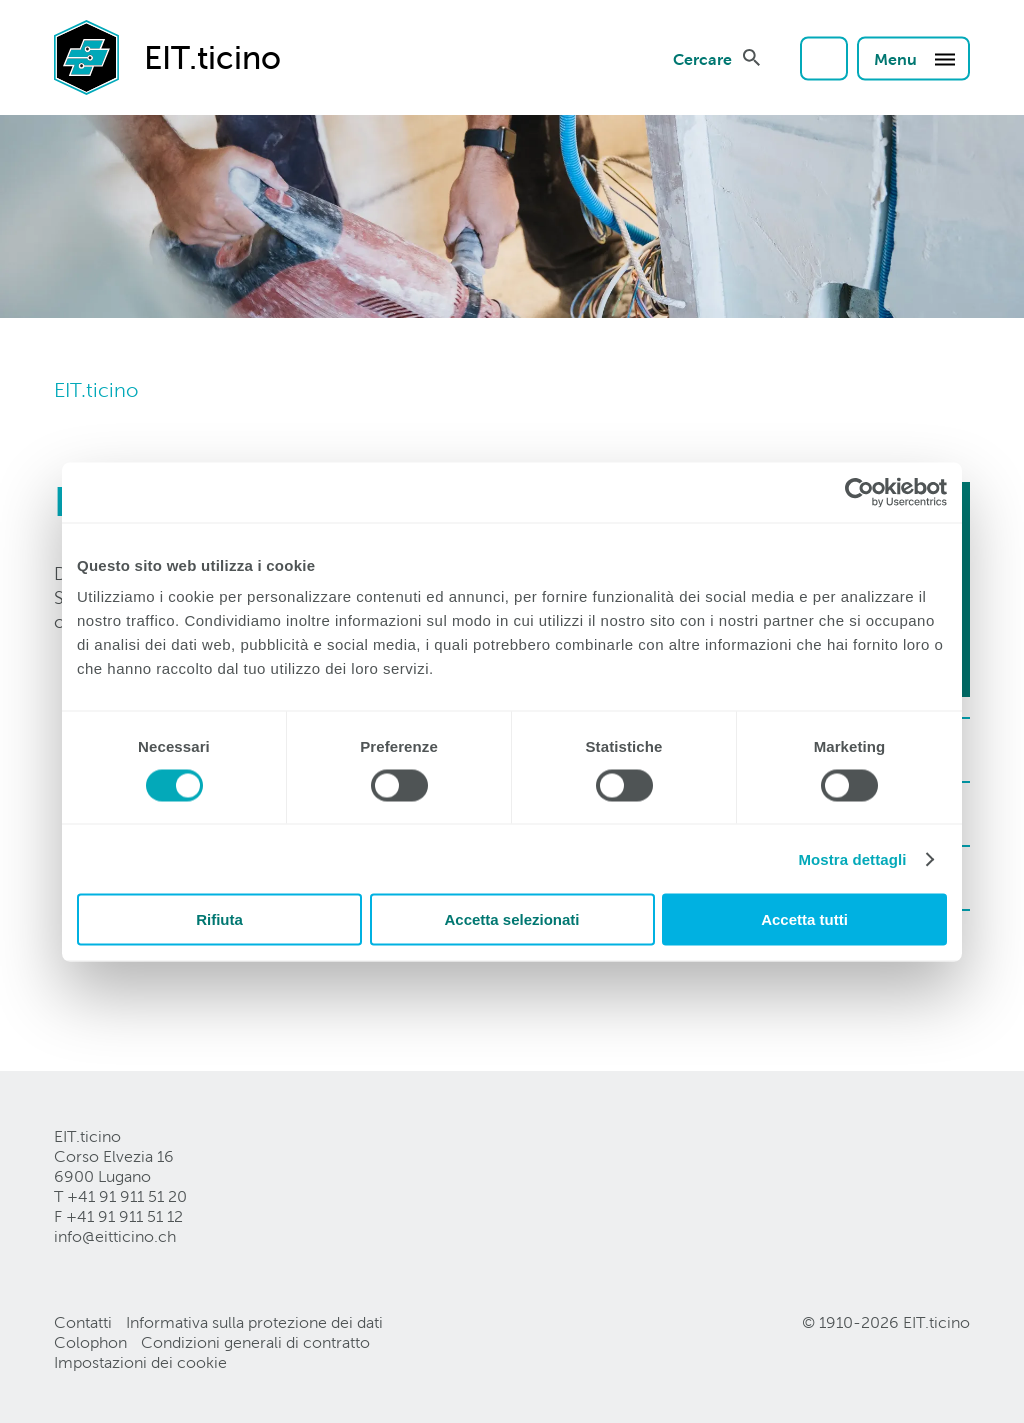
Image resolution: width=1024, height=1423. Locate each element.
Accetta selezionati (511, 919)
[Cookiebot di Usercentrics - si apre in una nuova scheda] (859, 492)
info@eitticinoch (115, 1236)
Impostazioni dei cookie (140, 1362)
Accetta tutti (804, 919)
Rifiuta (219, 919)
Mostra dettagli (852, 858)
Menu (915, 58)
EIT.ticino (96, 390)
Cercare (702, 58)
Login (824, 58)
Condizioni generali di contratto (255, 1342)
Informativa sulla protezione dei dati (254, 1322)
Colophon (90, 1342)
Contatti (83, 1322)
